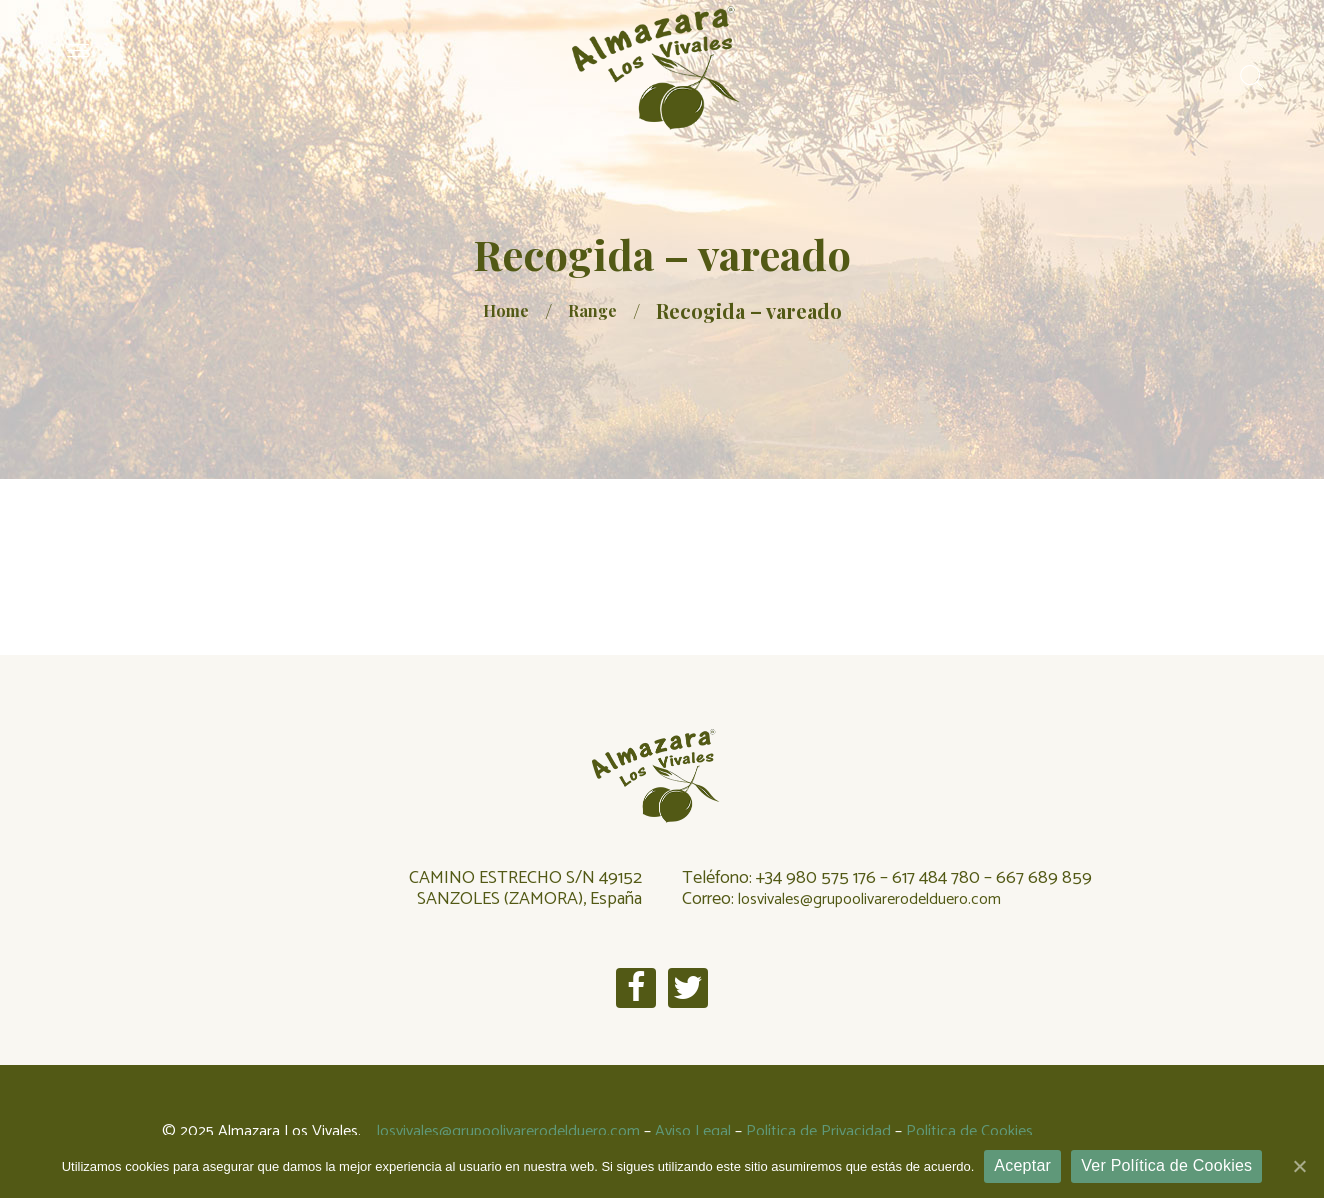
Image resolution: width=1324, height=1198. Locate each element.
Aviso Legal (693, 1131)
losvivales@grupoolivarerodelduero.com (869, 899)
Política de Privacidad (818, 1131)
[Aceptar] (1299, 1166)
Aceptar (1022, 1165)
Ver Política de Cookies (1166, 1165)
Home (506, 310)
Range (592, 310)
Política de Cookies (969, 1131)
